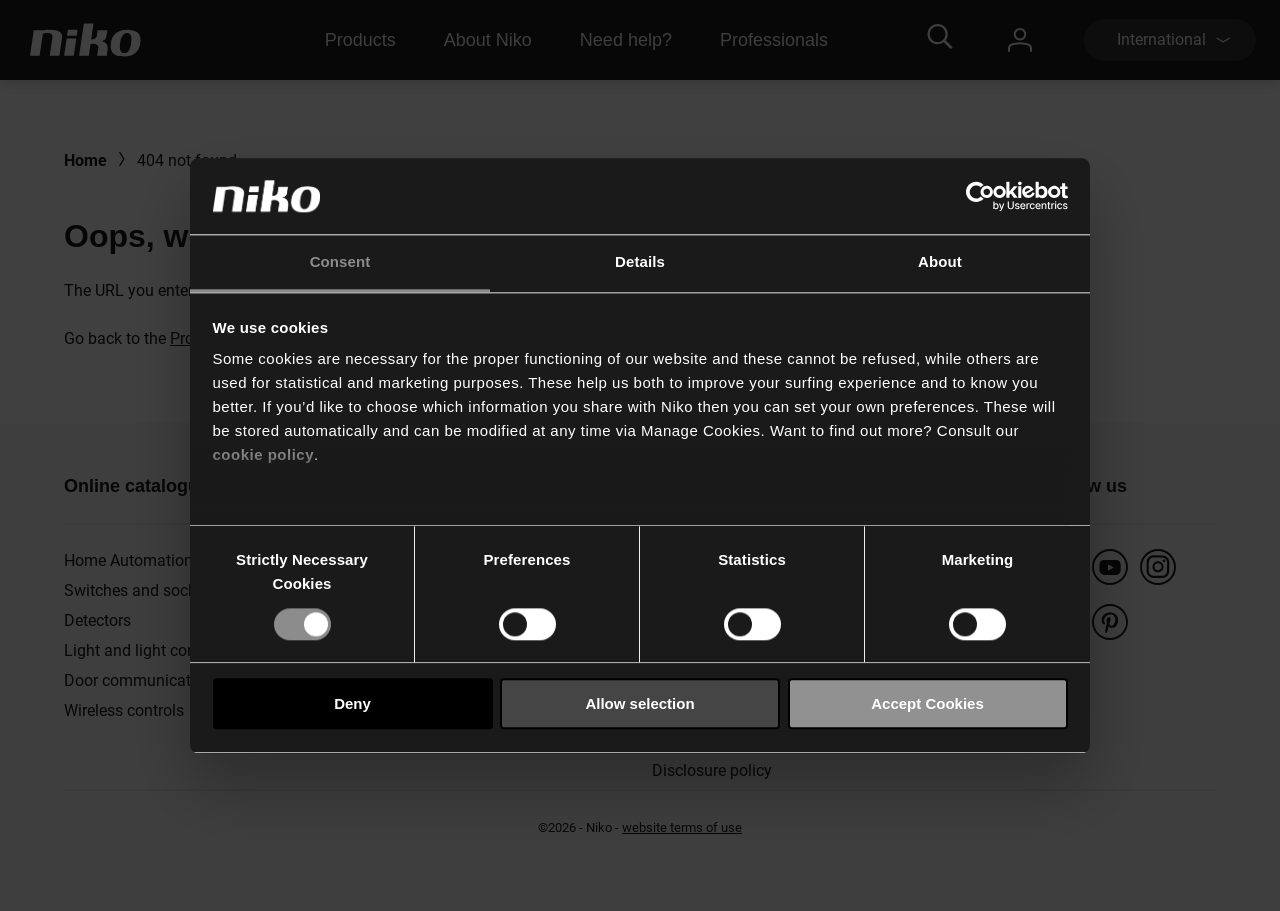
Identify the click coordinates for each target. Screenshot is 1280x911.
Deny (352, 703)
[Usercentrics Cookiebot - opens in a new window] (980, 196)
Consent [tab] (340, 262)
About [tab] (940, 262)
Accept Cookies (927, 703)
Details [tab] (640, 262)
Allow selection (639, 703)
